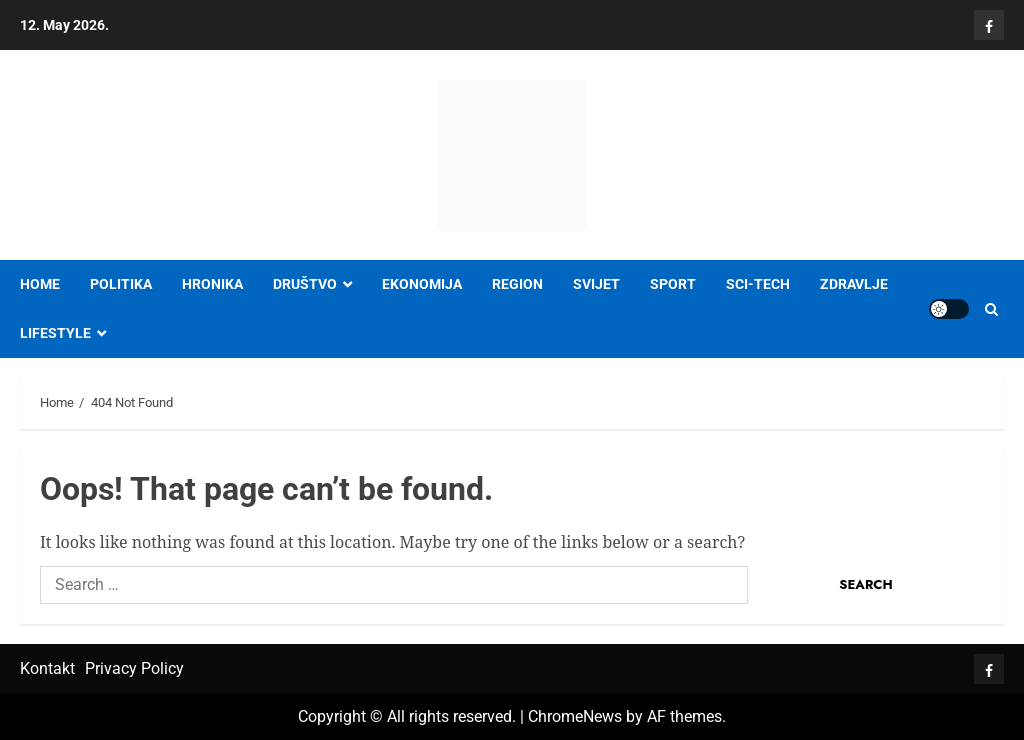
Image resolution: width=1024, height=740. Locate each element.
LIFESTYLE (55, 333)
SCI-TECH (758, 284)
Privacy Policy (134, 668)
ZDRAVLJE (854, 284)
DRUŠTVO (305, 284)
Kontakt (47, 668)
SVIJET (596, 284)
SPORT (673, 284)
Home (40, 284)
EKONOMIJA (422, 284)
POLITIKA (121, 284)
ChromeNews (575, 716)
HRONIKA (212, 284)
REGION (517, 284)
